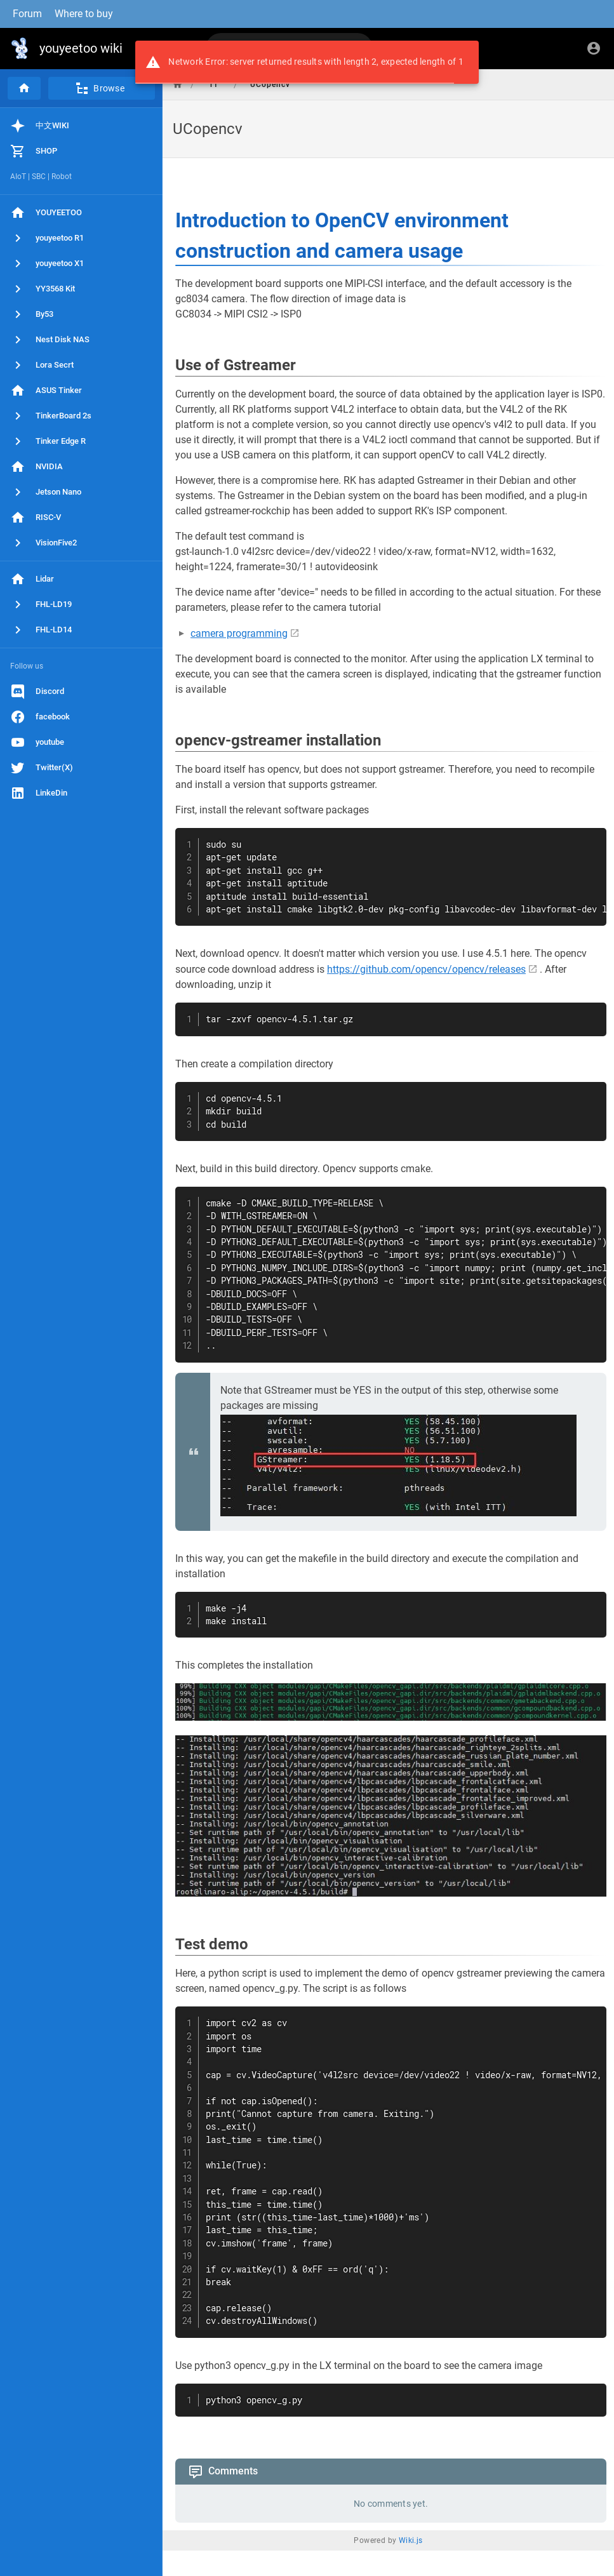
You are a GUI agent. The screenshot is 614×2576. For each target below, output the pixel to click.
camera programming (239, 633)
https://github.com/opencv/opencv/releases (426, 969)
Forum (27, 14)
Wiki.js (411, 2540)
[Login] (593, 48)
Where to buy (84, 14)
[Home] (24, 88)
